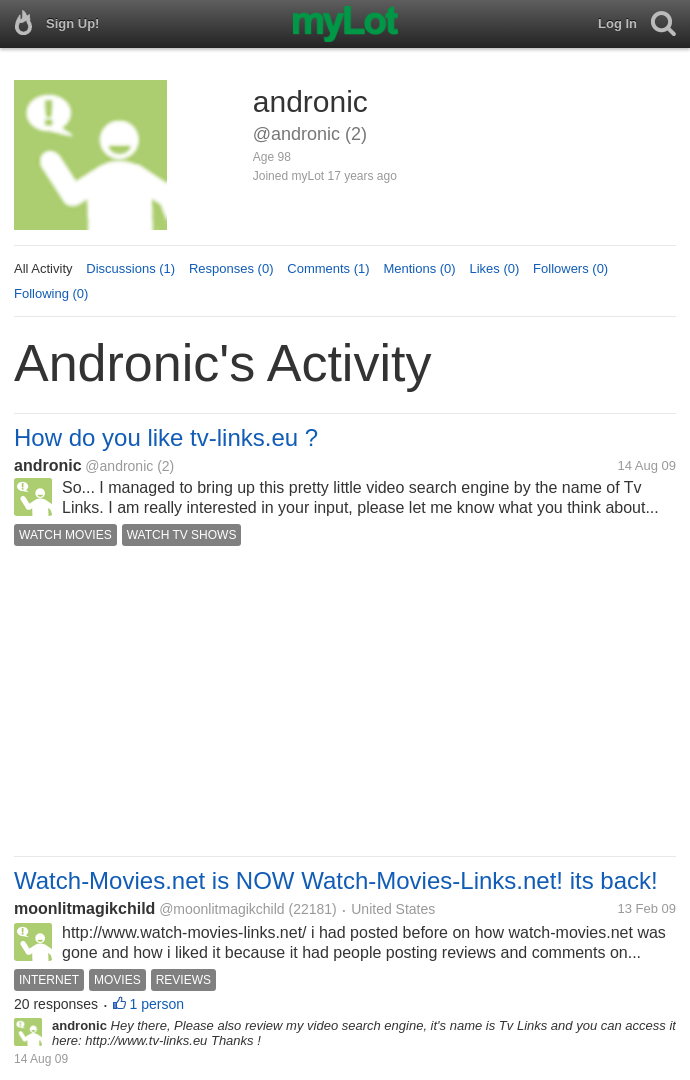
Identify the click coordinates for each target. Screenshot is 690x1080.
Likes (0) (494, 268)
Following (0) (51, 293)
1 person (157, 1004)
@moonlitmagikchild (221, 909)
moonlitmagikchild (84, 908)
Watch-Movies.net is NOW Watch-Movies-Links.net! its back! (336, 880)
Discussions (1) (130, 268)
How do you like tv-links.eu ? (166, 437)
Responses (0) (231, 268)
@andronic (119, 466)
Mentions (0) (419, 268)
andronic (48, 465)
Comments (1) (328, 268)
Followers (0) (570, 268)
